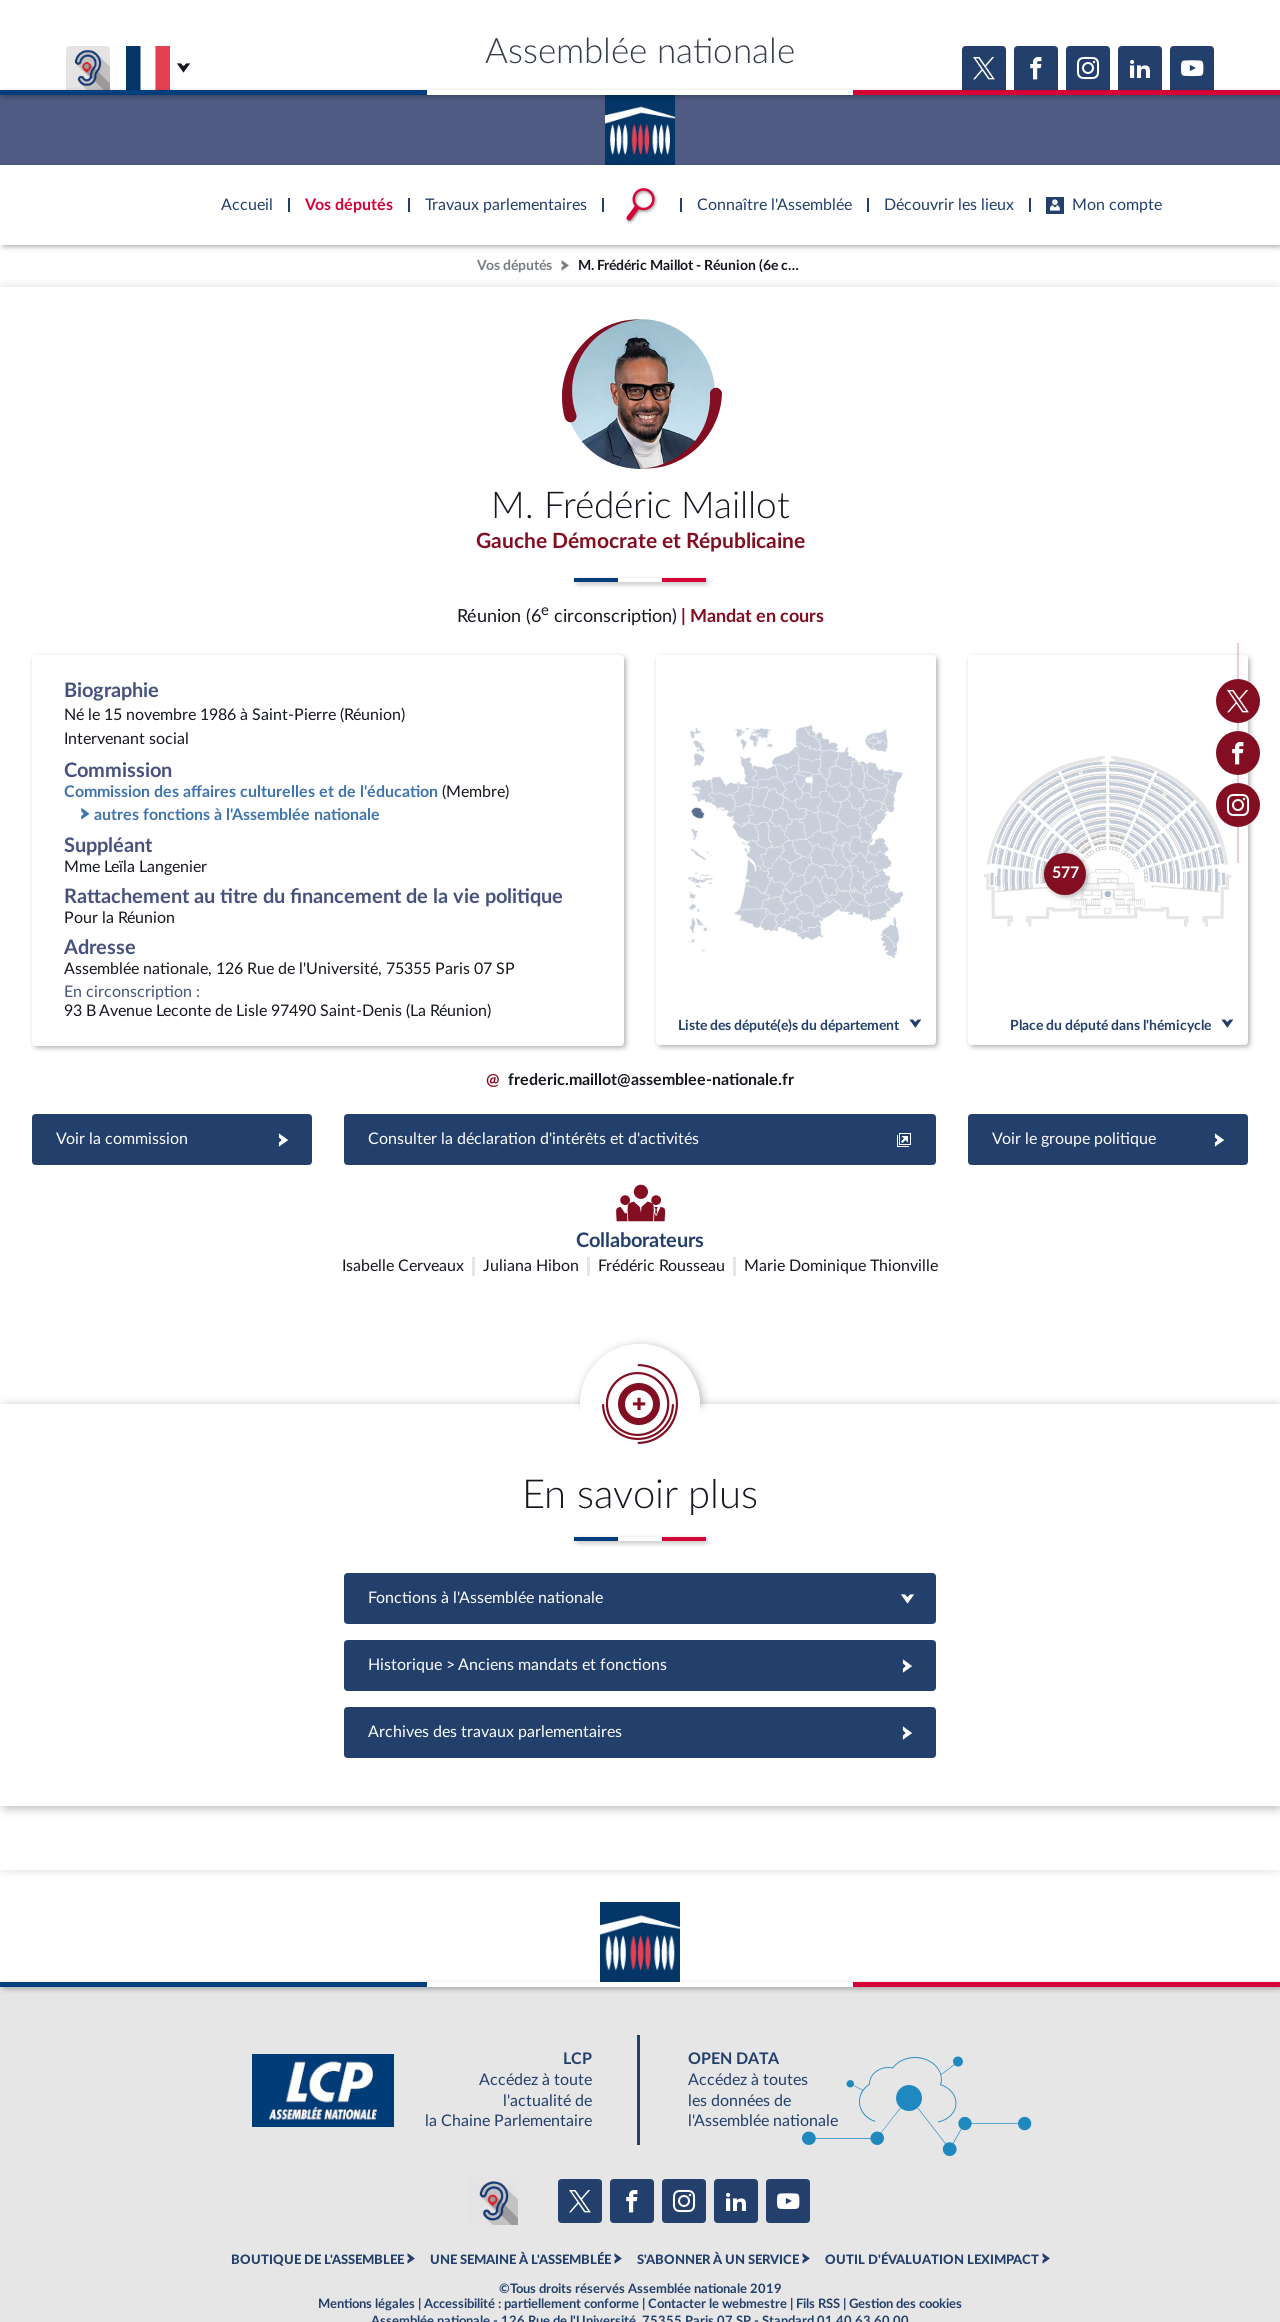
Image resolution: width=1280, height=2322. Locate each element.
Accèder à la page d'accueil (640, 123)
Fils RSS (818, 2256)
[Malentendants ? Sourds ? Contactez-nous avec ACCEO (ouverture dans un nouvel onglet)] (494, 2153)
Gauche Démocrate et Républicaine (640, 543)
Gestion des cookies (905, 2256)
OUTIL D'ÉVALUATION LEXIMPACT (932, 2212)
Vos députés (514, 265)
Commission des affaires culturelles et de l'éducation (251, 796)
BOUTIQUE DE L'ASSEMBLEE (317, 2212)
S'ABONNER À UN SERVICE (718, 2212)
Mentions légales (366, 2256)
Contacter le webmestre (717, 2256)
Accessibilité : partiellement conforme (531, 2256)
